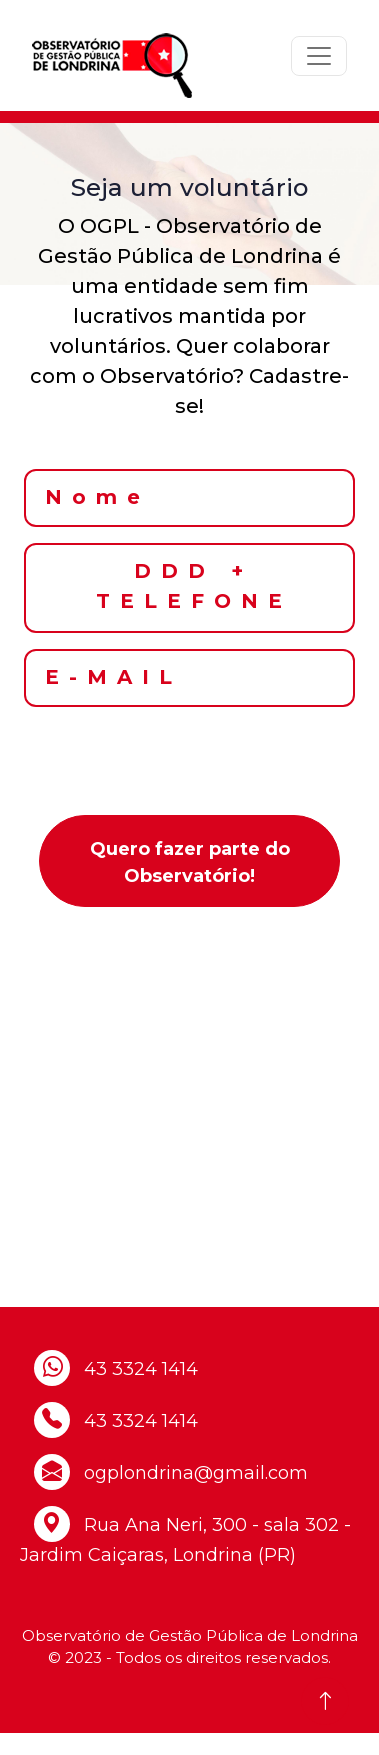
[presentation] (190, 762)
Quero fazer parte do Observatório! (190, 862)
